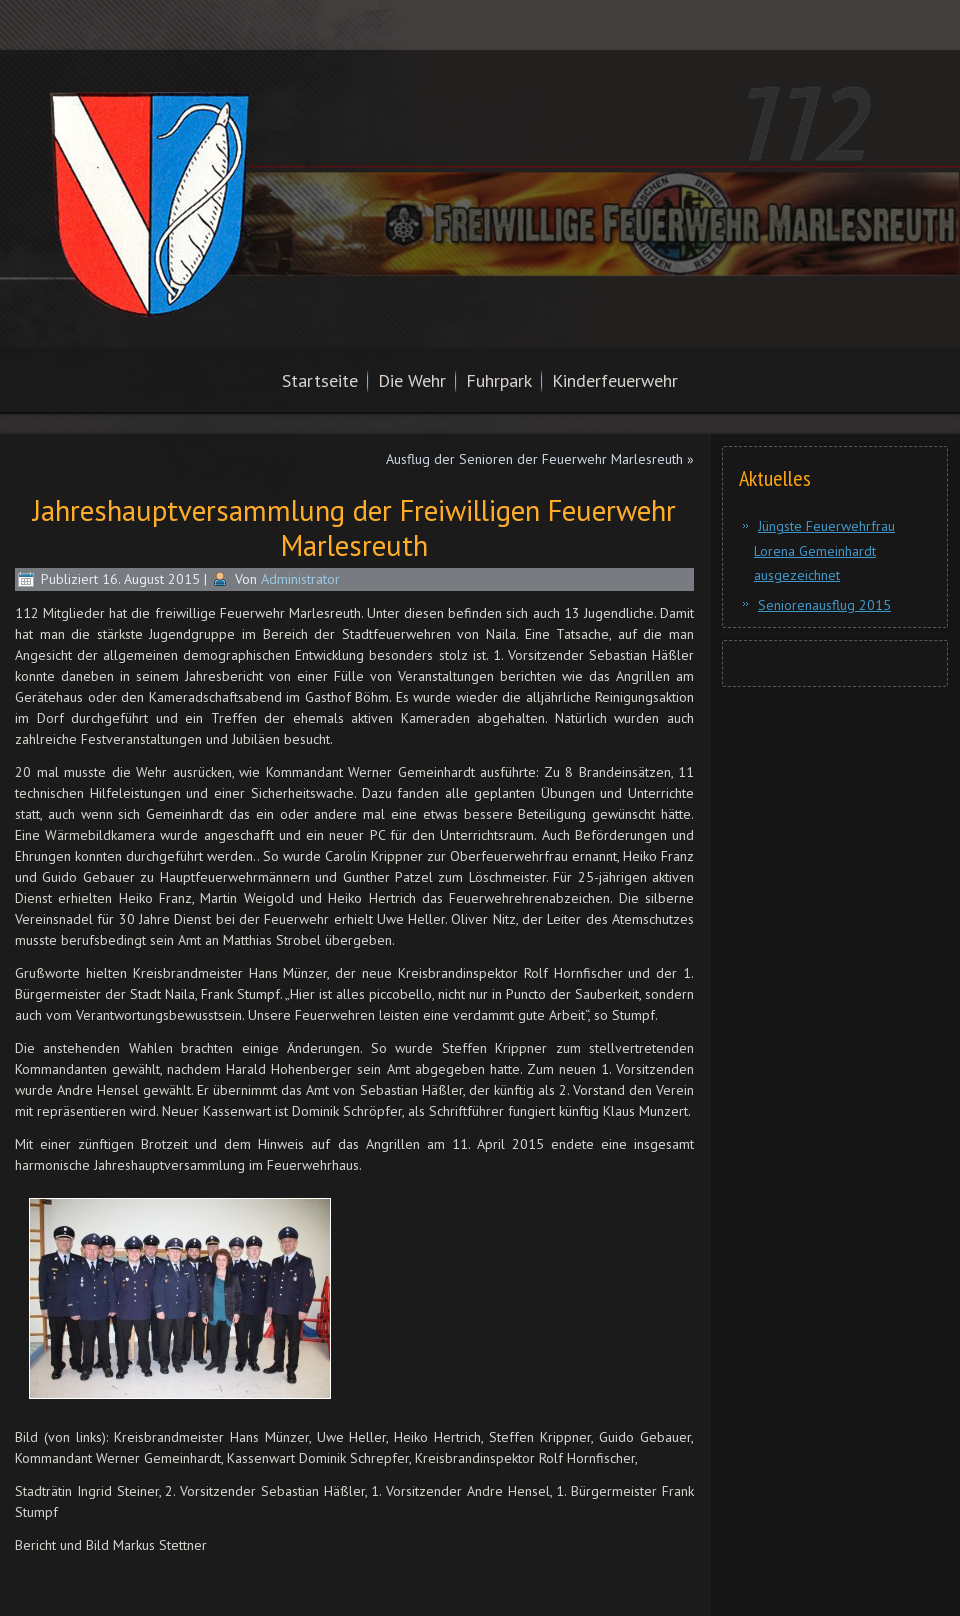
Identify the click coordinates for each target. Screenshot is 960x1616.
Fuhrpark (499, 380)
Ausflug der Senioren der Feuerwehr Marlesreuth (534, 459)
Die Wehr (412, 380)
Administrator (300, 579)
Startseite (320, 380)
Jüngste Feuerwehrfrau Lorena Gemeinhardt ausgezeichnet (824, 550)
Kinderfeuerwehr (615, 380)
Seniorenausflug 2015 (824, 605)
